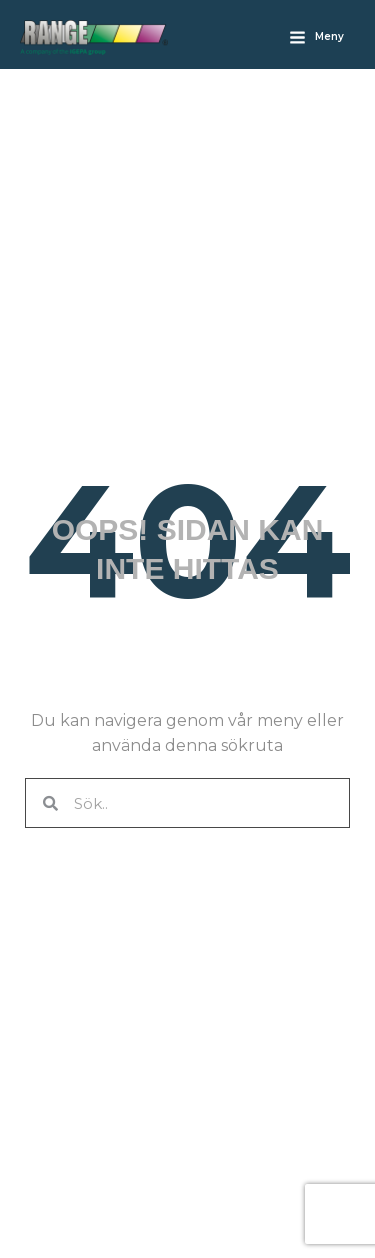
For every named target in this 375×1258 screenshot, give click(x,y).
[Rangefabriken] (94, 37)
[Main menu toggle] (316, 37)
